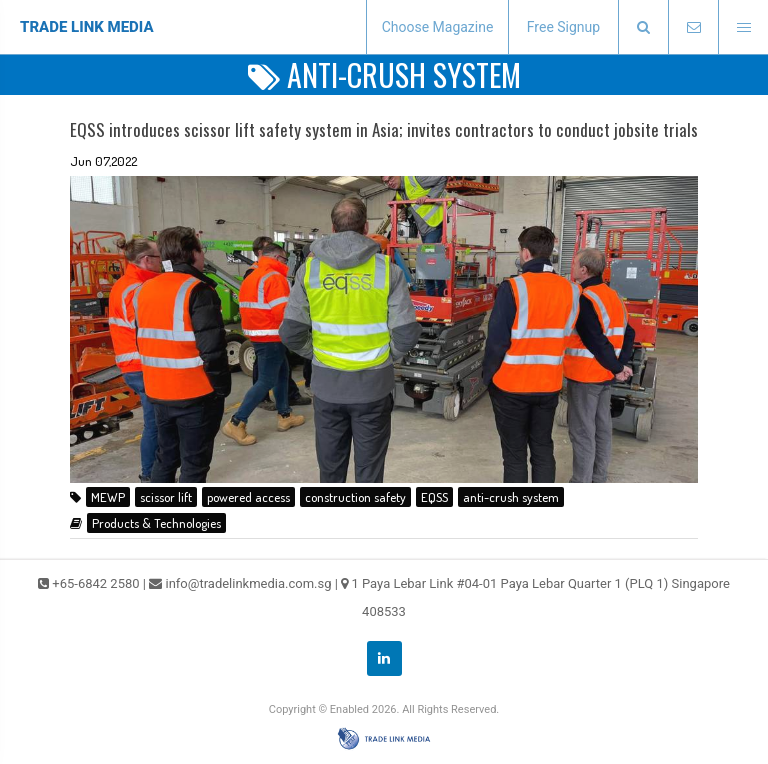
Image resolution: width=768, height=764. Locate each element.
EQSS (434, 497)
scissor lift (166, 497)
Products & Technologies (156, 523)
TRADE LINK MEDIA (87, 27)
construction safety (355, 497)
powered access (248, 497)
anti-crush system (511, 497)
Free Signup (563, 27)
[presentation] (643, 27)
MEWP (108, 497)
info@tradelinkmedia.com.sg (248, 583)
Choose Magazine (438, 27)
